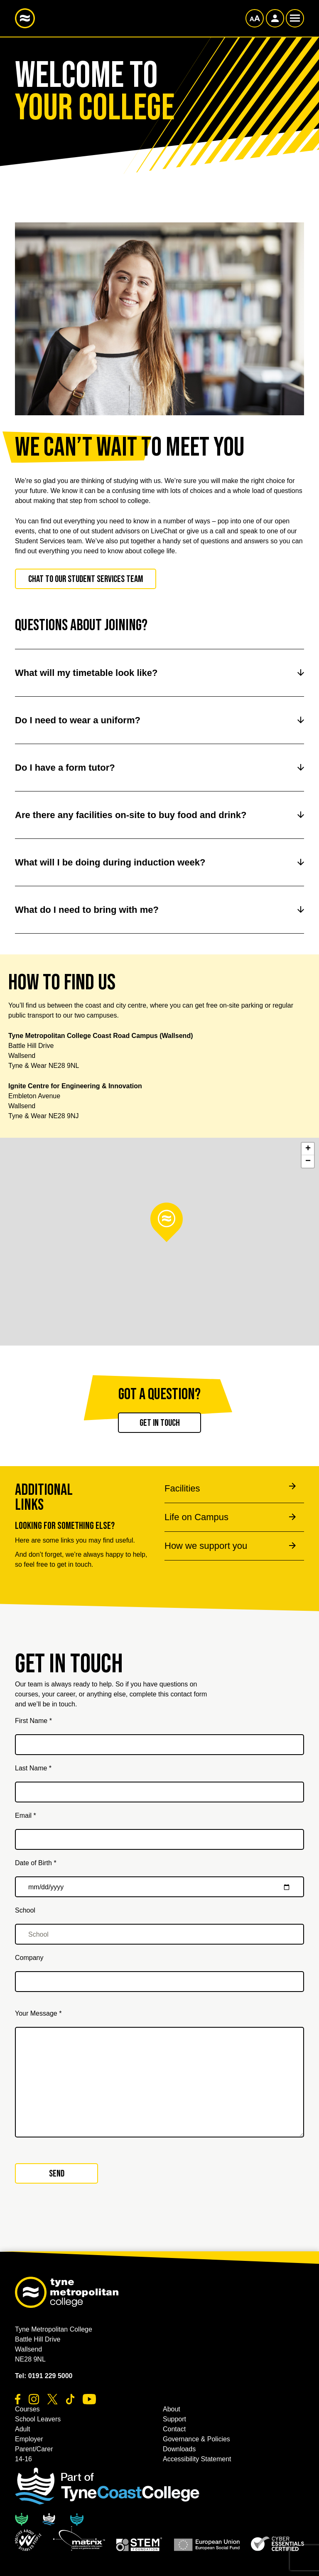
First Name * (33, 1720)
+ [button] (308, 1149)
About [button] (171, 2409)
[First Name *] (159, 1744)
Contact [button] (174, 2429)
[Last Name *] (159, 1792)
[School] (159, 1934)
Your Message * (38, 2013)
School (25, 1910)
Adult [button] (22, 2429)
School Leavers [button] (38, 2419)
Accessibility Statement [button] (197, 2459)
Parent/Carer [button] (34, 2449)
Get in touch (160, 1423)
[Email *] (159, 1839)
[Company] (159, 1981)
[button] (28, 2540)
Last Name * (33, 1768)
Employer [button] (29, 2439)
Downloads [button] (179, 2449)
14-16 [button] (23, 2459)
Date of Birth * (35, 1862)
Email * (25, 1815)
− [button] (308, 1161)
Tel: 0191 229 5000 (43, 2375)
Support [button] (174, 2419)
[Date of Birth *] (159, 1886)
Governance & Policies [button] (196, 2439)
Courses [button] (27, 2409)
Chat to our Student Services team (85, 579)
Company (29, 1957)
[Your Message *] (159, 2082)
